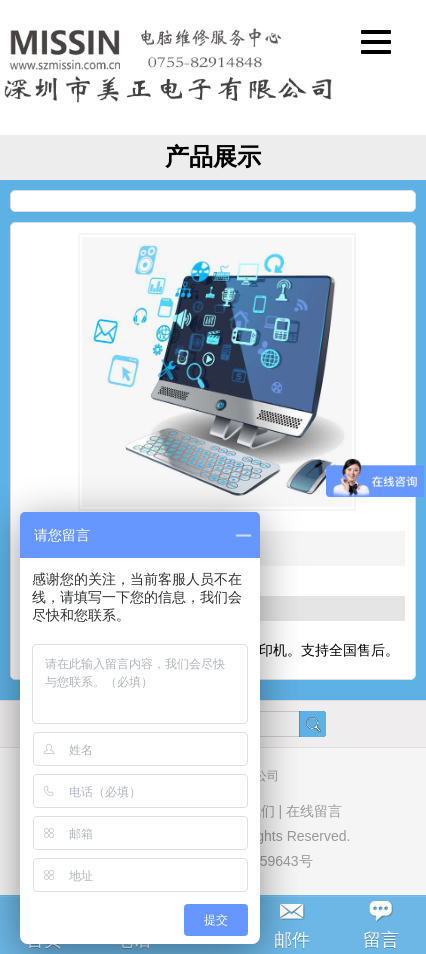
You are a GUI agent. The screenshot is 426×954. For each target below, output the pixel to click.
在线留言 (314, 811)
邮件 (292, 940)
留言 (381, 940)
